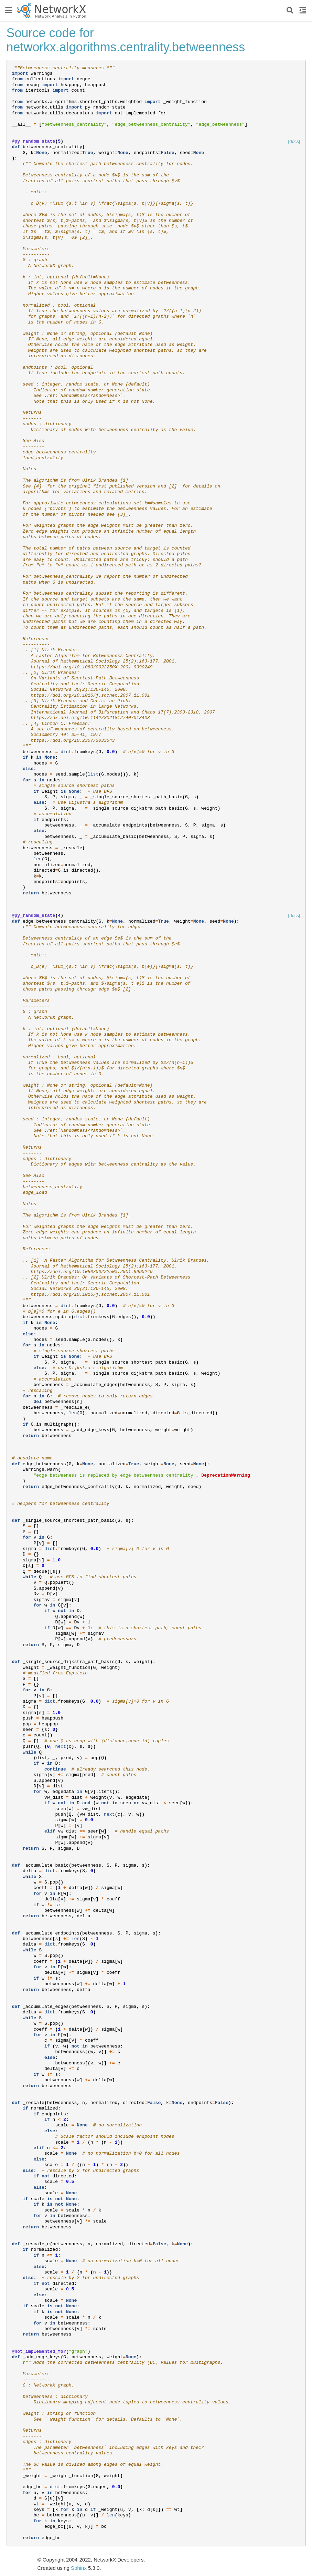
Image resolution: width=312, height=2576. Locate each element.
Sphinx (79, 2568)
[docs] (294, 141)
